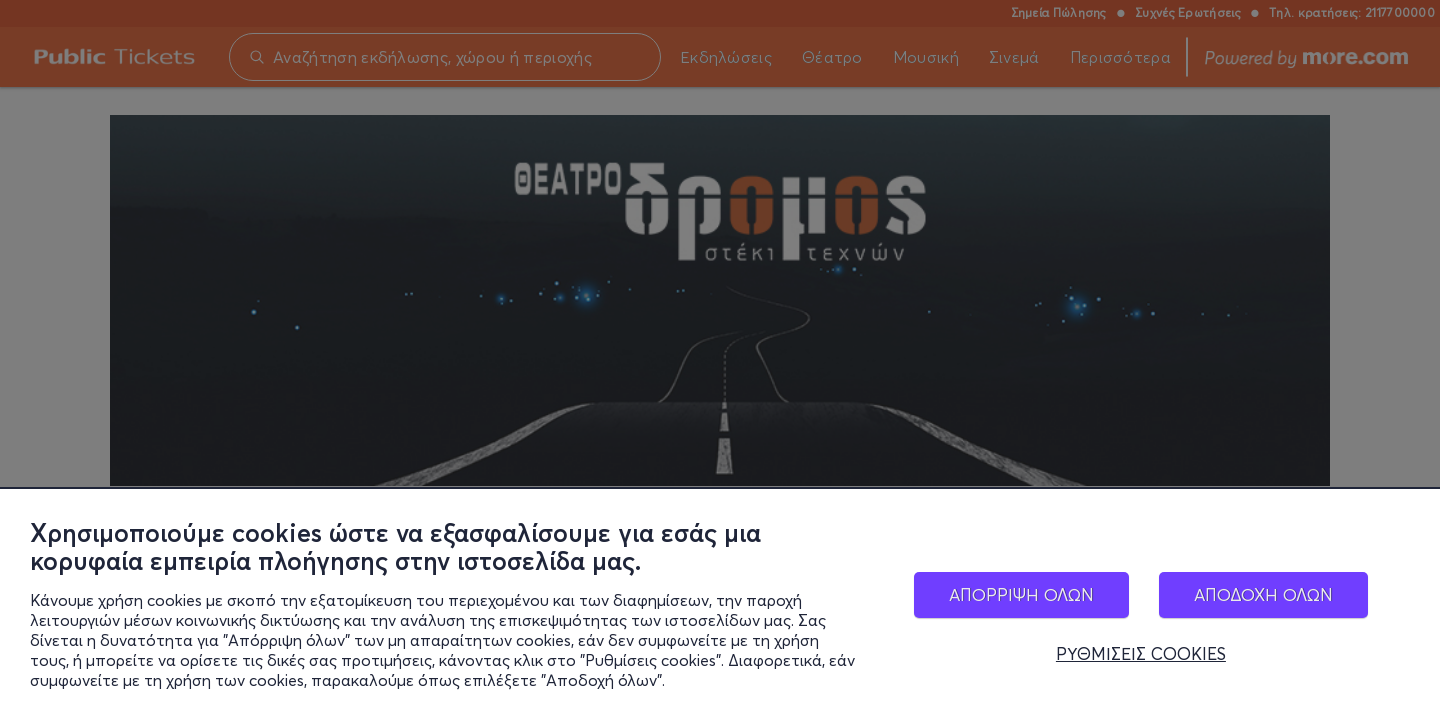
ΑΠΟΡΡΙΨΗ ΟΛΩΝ (1021, 594)
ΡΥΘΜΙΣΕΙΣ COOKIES (1141, 654)
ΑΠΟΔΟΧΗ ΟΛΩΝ (1263, 594)
